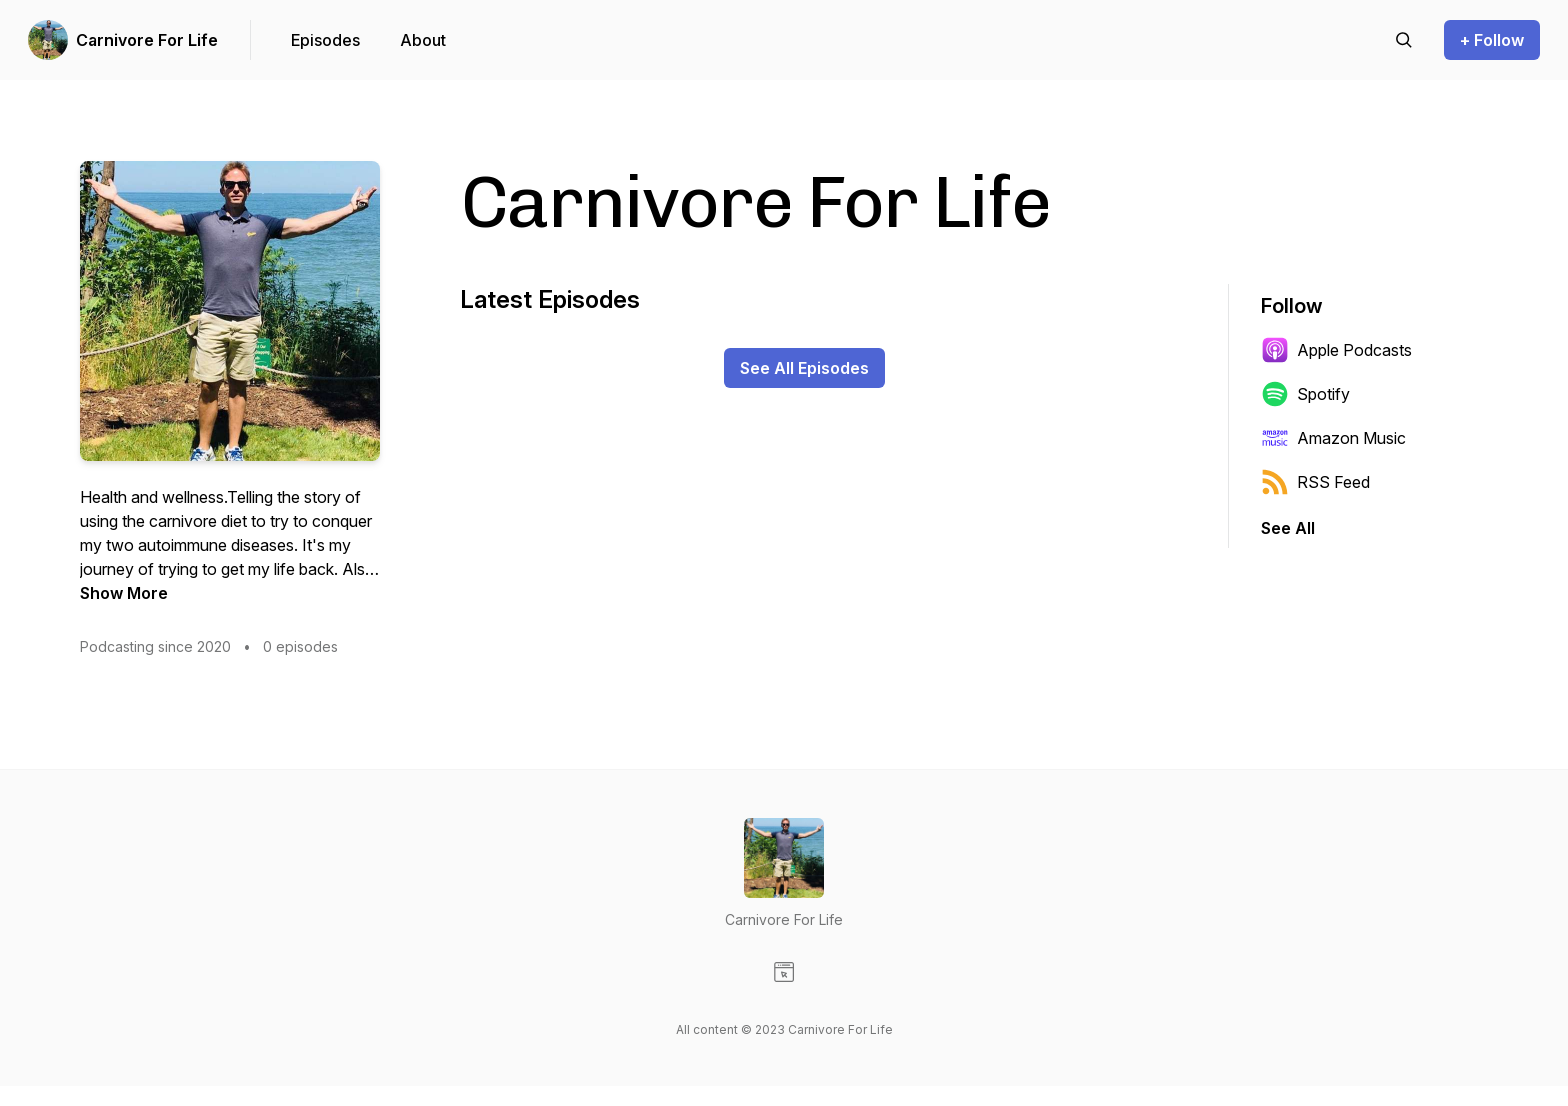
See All (1288, 528)
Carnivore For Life (147, 40)
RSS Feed (1315, 482)
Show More (124, 593)
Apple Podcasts (1336, 350)
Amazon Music (1333, 438)
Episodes (325, 40)
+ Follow (1492, 40)
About (423, 40)
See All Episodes (804, 368)
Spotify (1305, 394)
